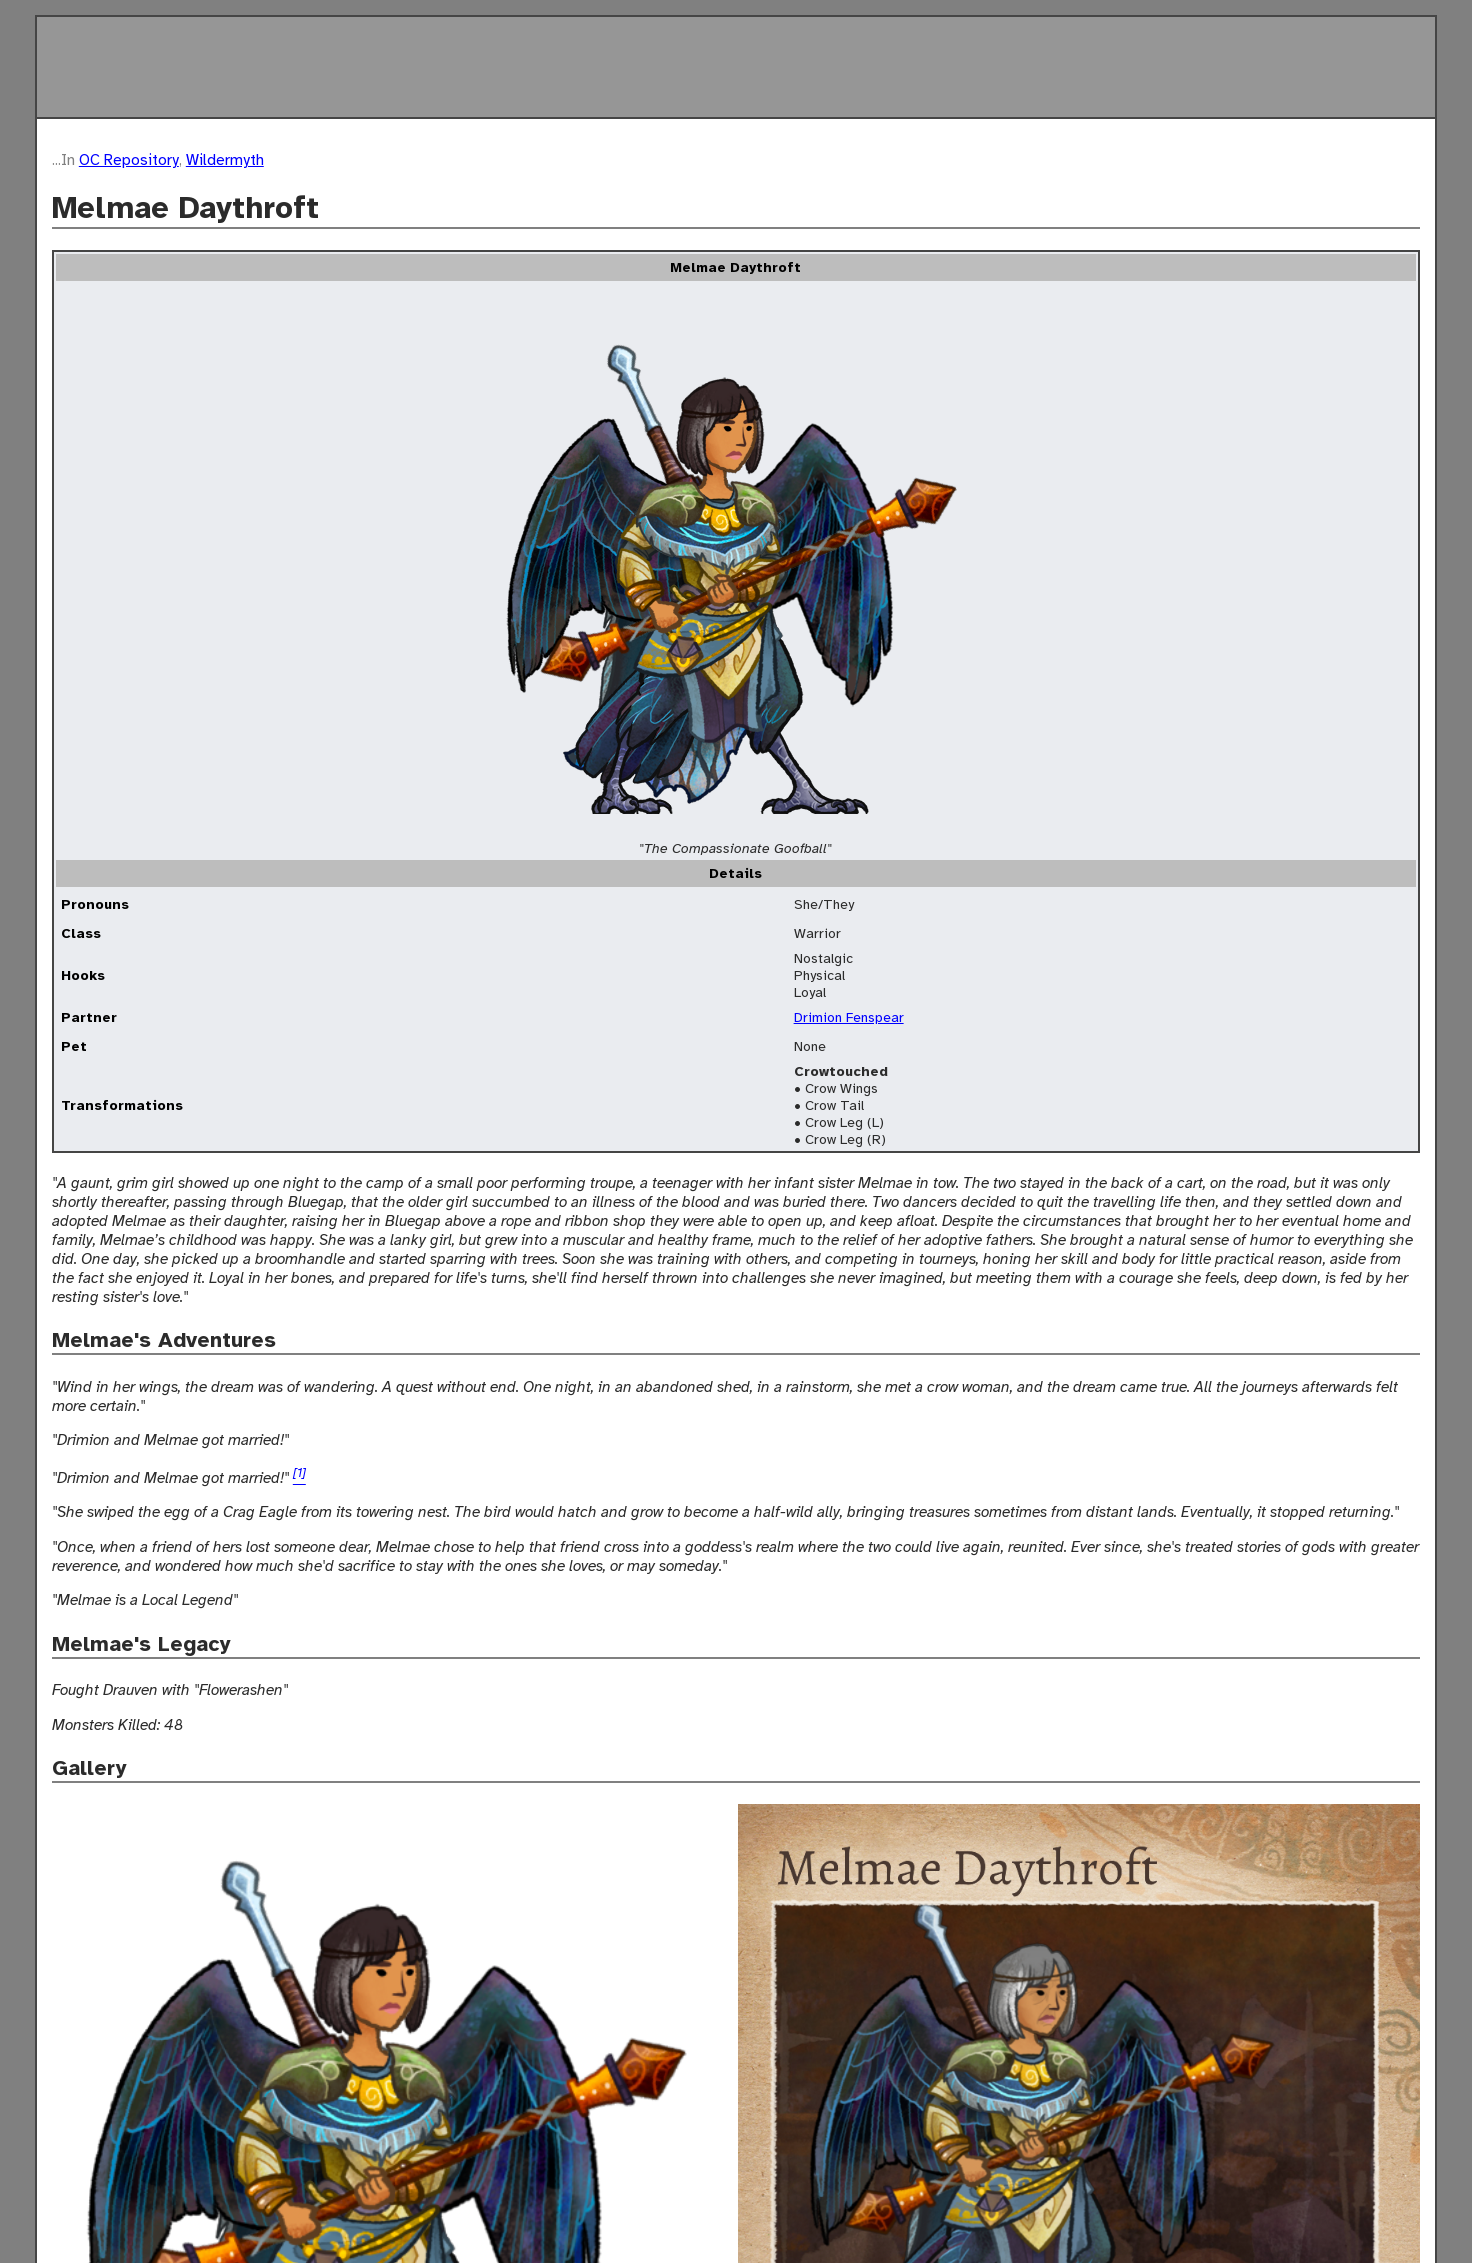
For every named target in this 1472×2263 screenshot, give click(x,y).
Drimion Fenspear (849, 1017)
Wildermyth (225, 159)
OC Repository (129, 159)
